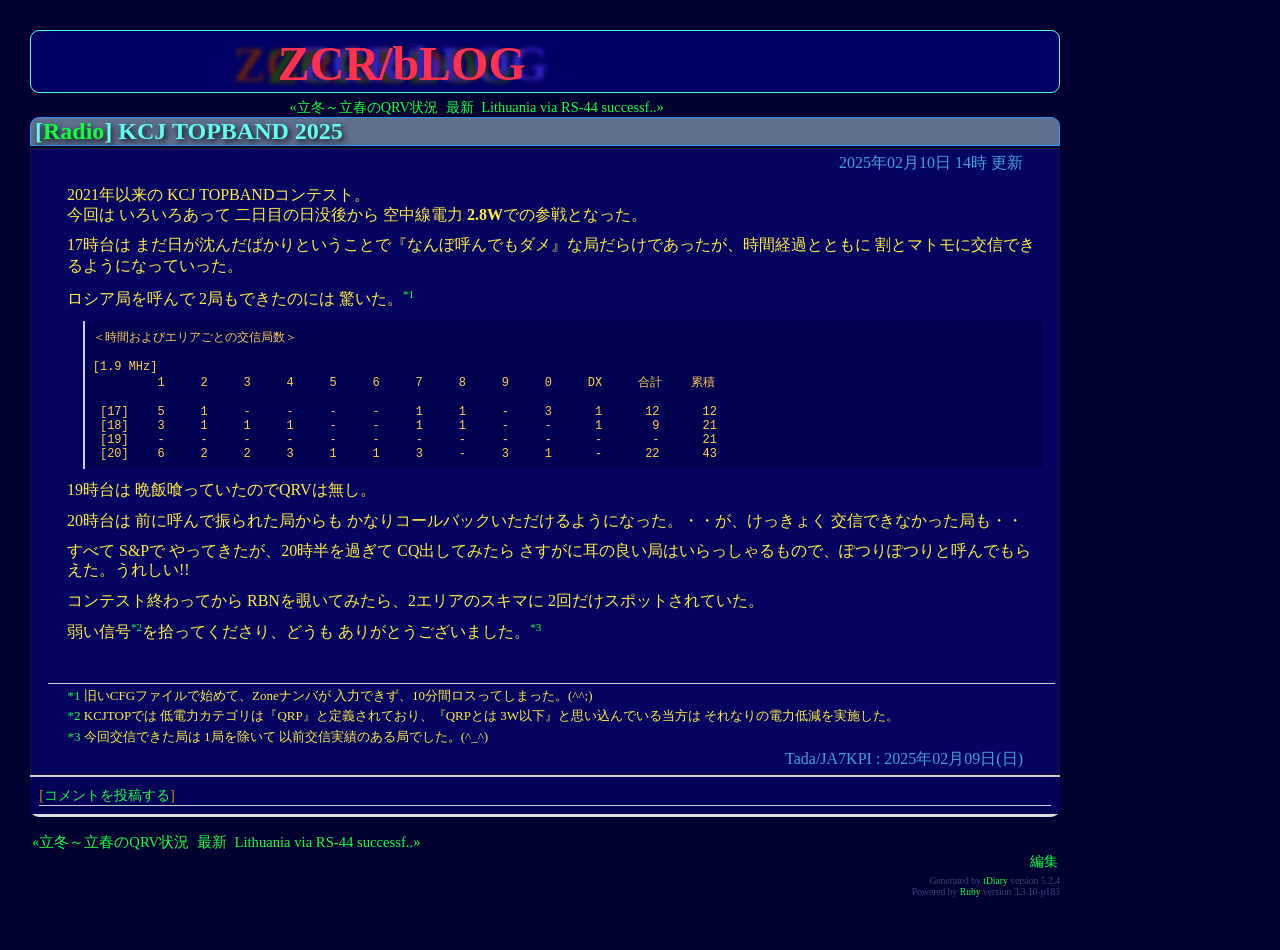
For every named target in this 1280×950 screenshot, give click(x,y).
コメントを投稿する (107, 818)
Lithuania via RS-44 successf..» (572, 107)
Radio (73, 131)
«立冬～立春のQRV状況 (364, 107)
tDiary (995, 903)
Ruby (970, 914)
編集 (1044, 884)
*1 (408, 294)
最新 (460, 107)
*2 (136, 650)
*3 (535, 650)
